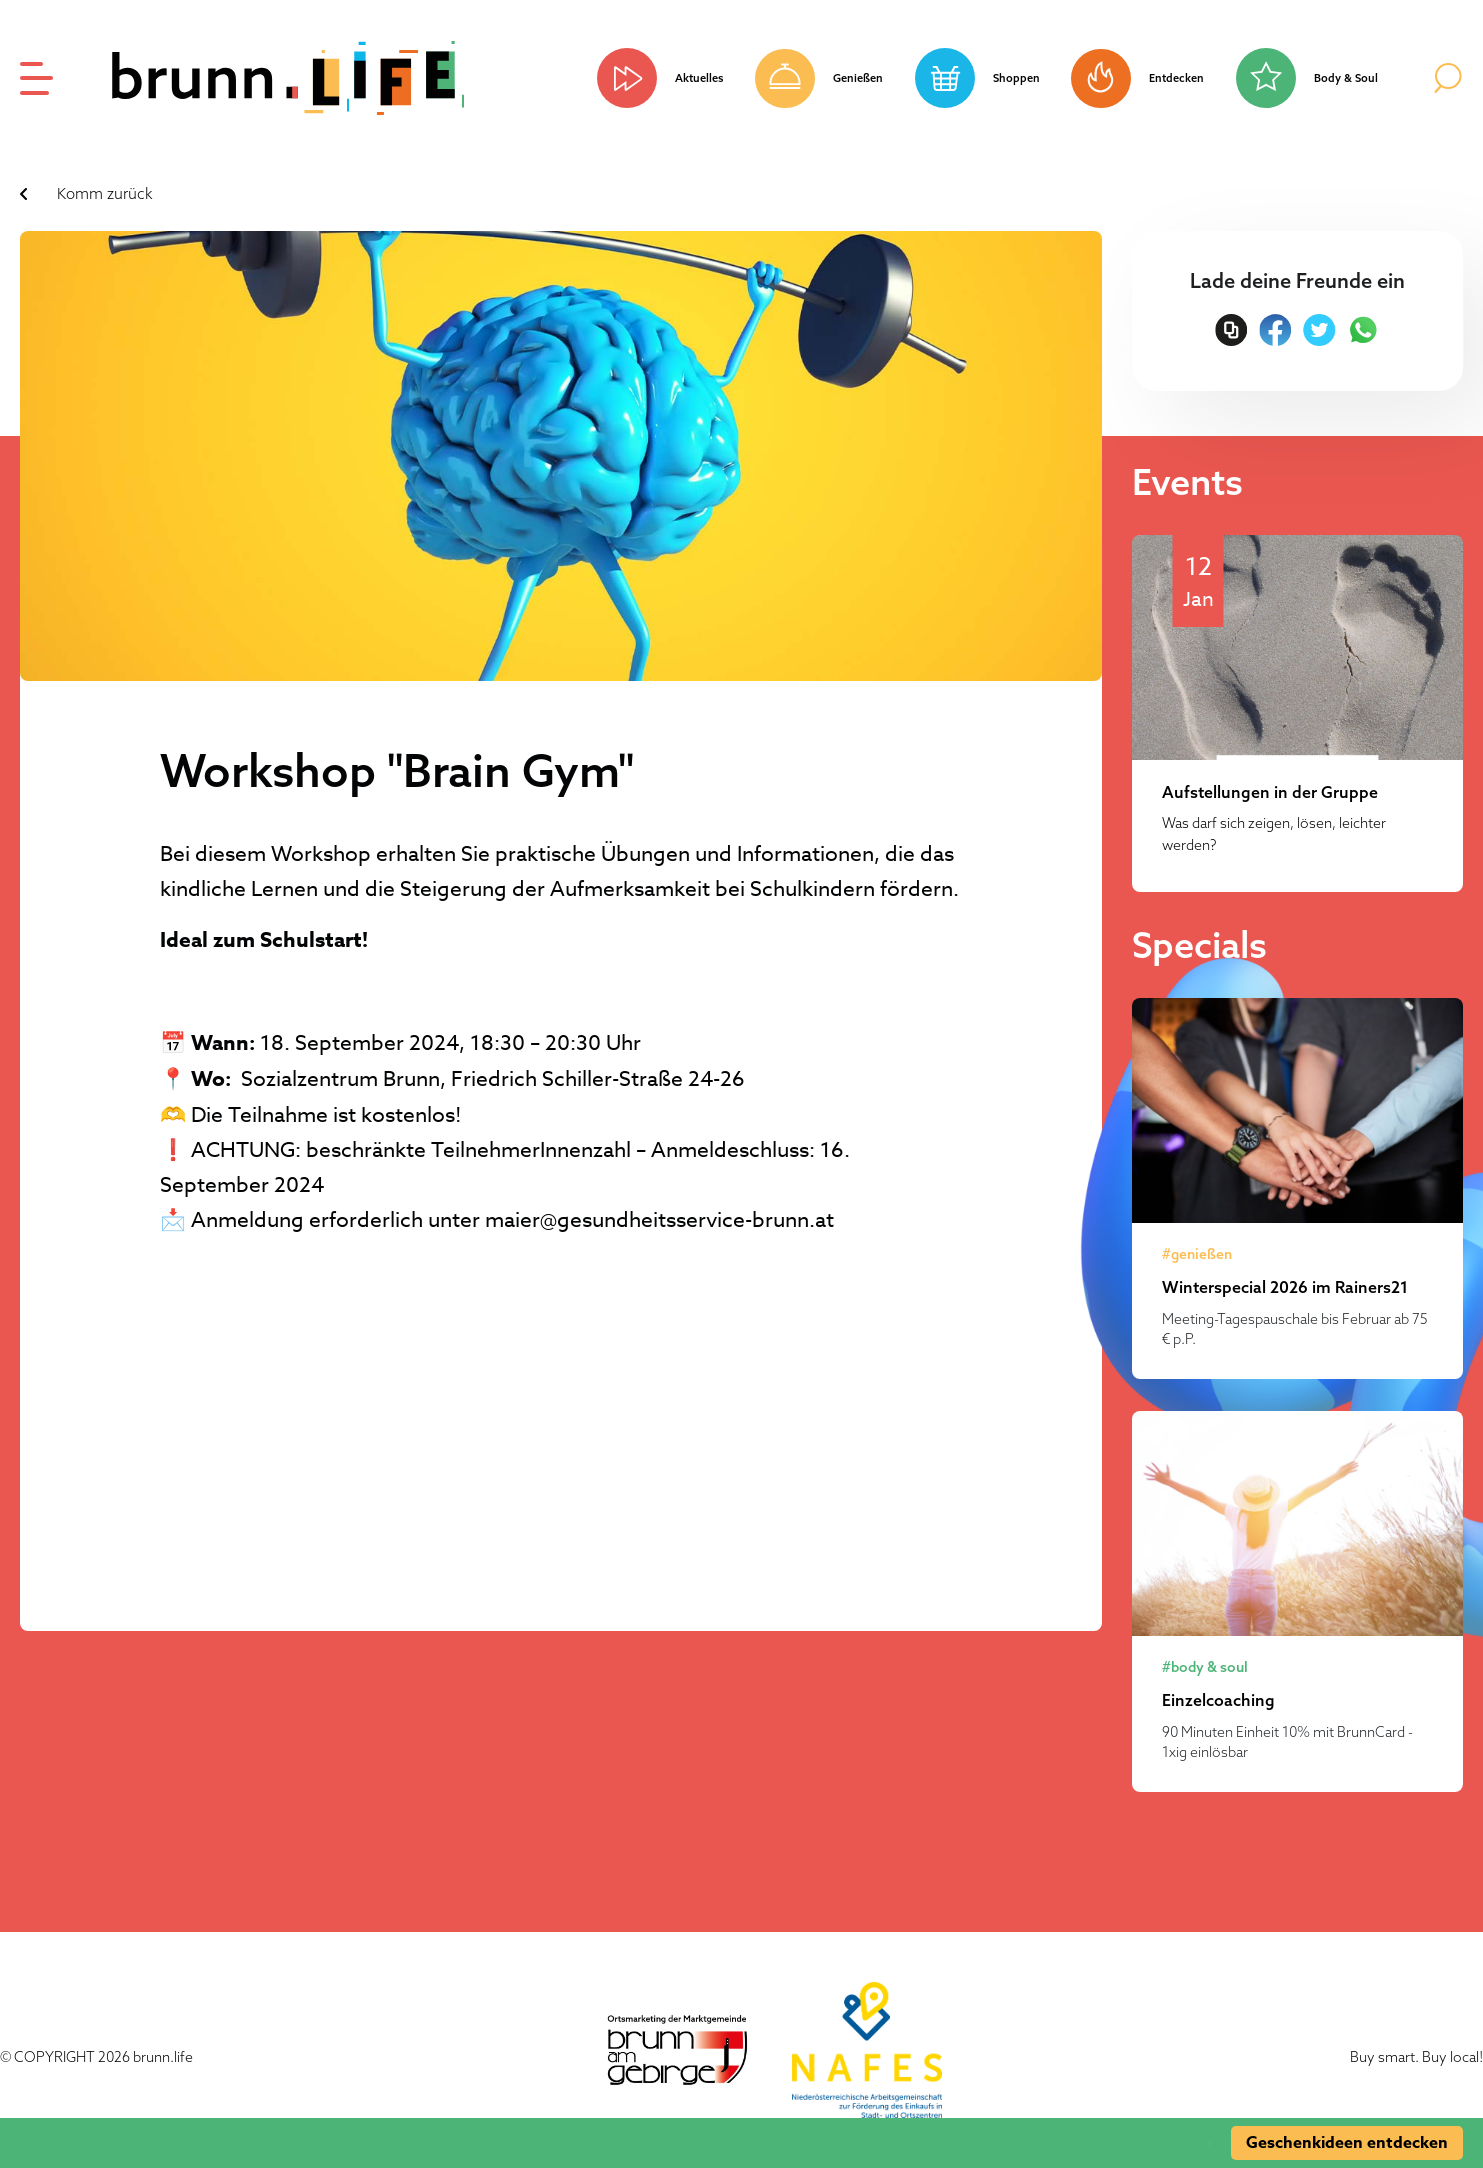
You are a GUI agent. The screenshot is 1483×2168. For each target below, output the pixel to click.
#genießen (1197, 1254)
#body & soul (1205, 1667)
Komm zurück (105, 193)
